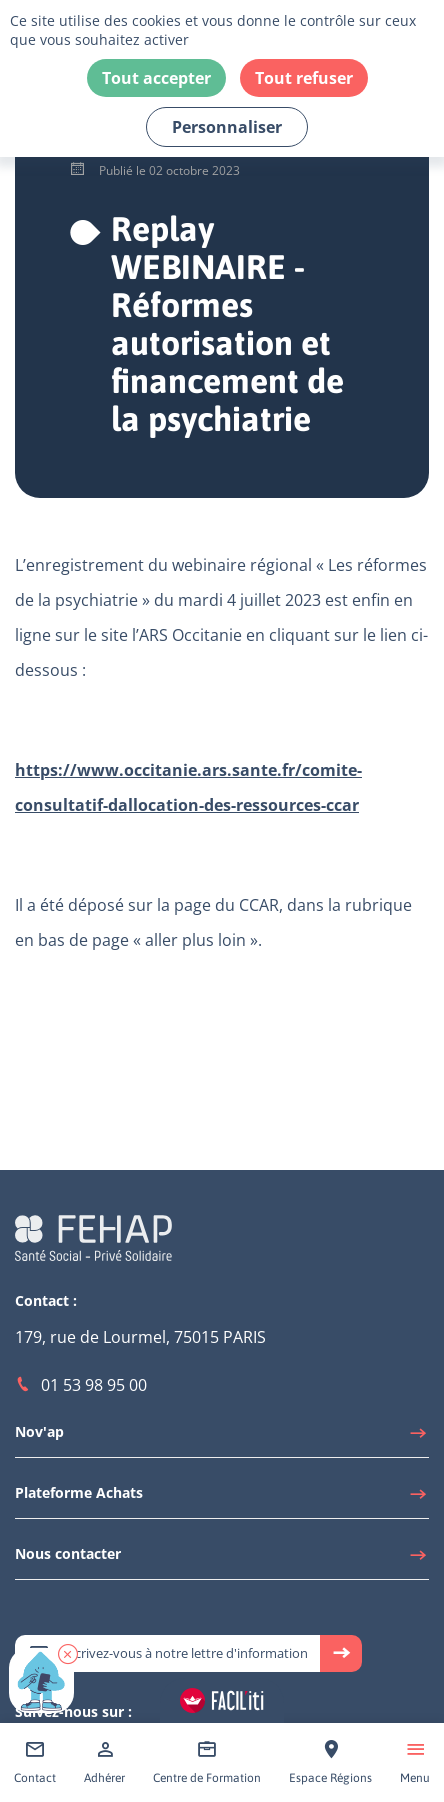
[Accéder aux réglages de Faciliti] (222, 1700)
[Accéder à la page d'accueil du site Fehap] (93, 1236)
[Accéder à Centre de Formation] (207, 1762)
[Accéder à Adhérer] (104, 1762)
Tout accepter (156, 78)
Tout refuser (304, 78)
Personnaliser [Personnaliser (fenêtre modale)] (227, 127)
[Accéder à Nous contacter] (222, 1559)
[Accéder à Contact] (35, 1762)
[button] (68, 1654)
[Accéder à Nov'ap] (222, 1437)
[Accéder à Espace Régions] (330, 1762)
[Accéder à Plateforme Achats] (222, 1498)
